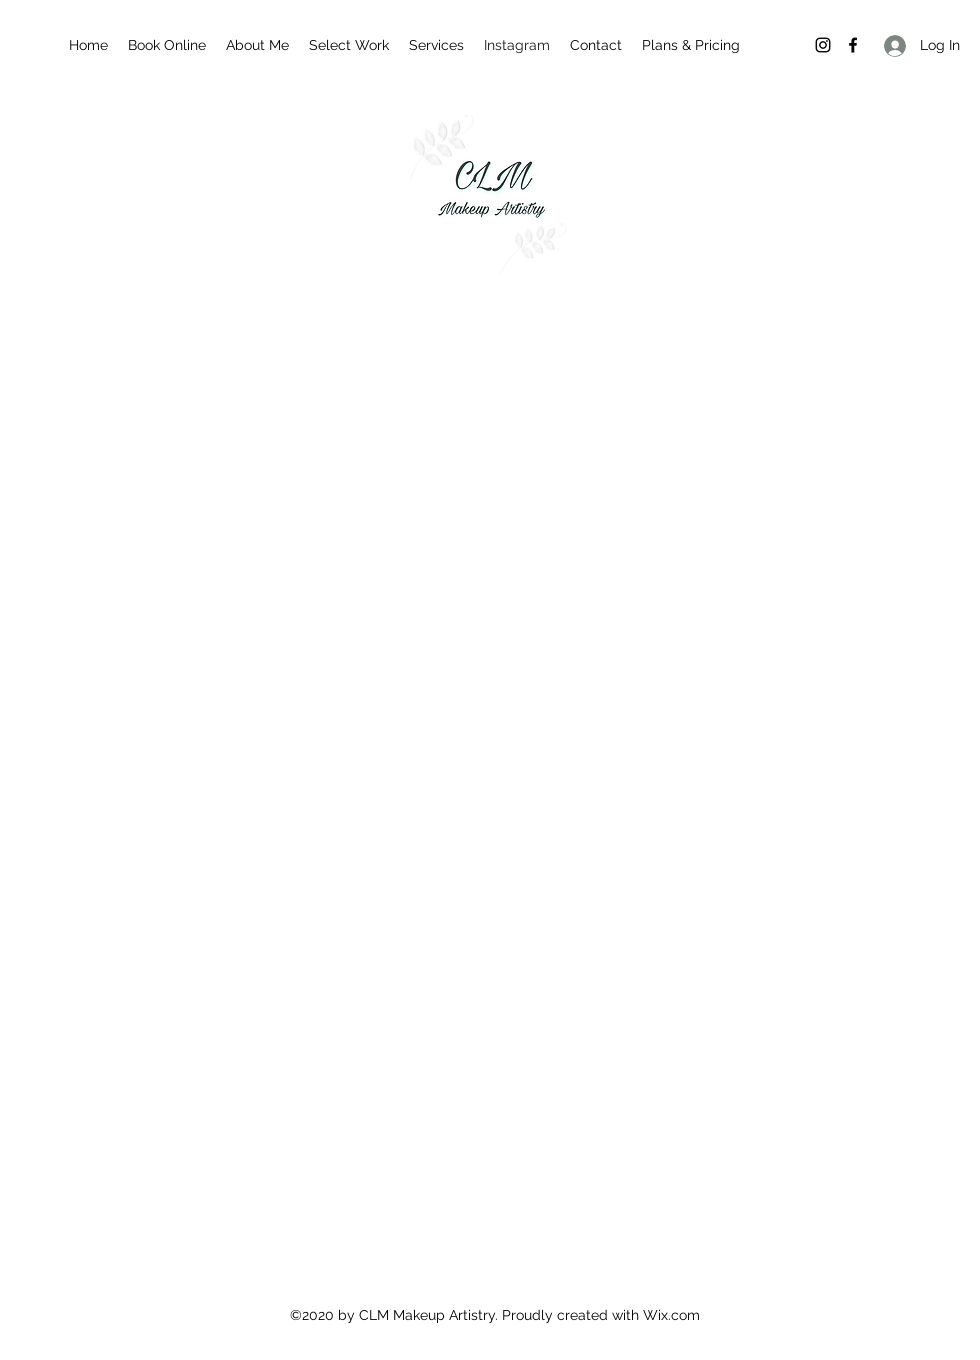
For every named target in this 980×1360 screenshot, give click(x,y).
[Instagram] (823, 45)
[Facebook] (853, 45)
